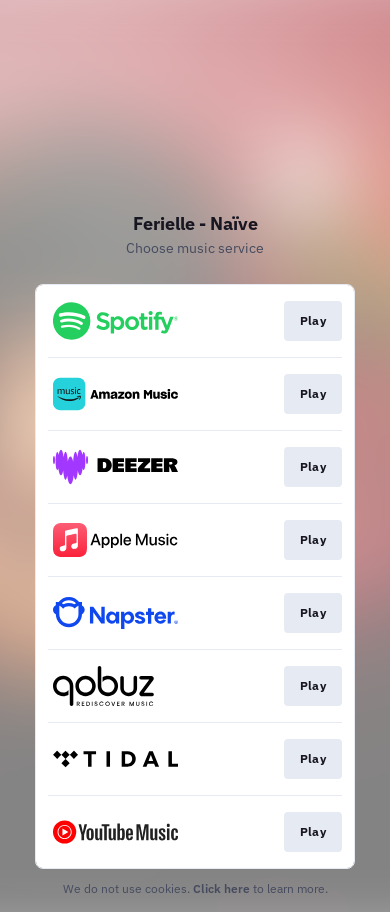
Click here (221, 888)
